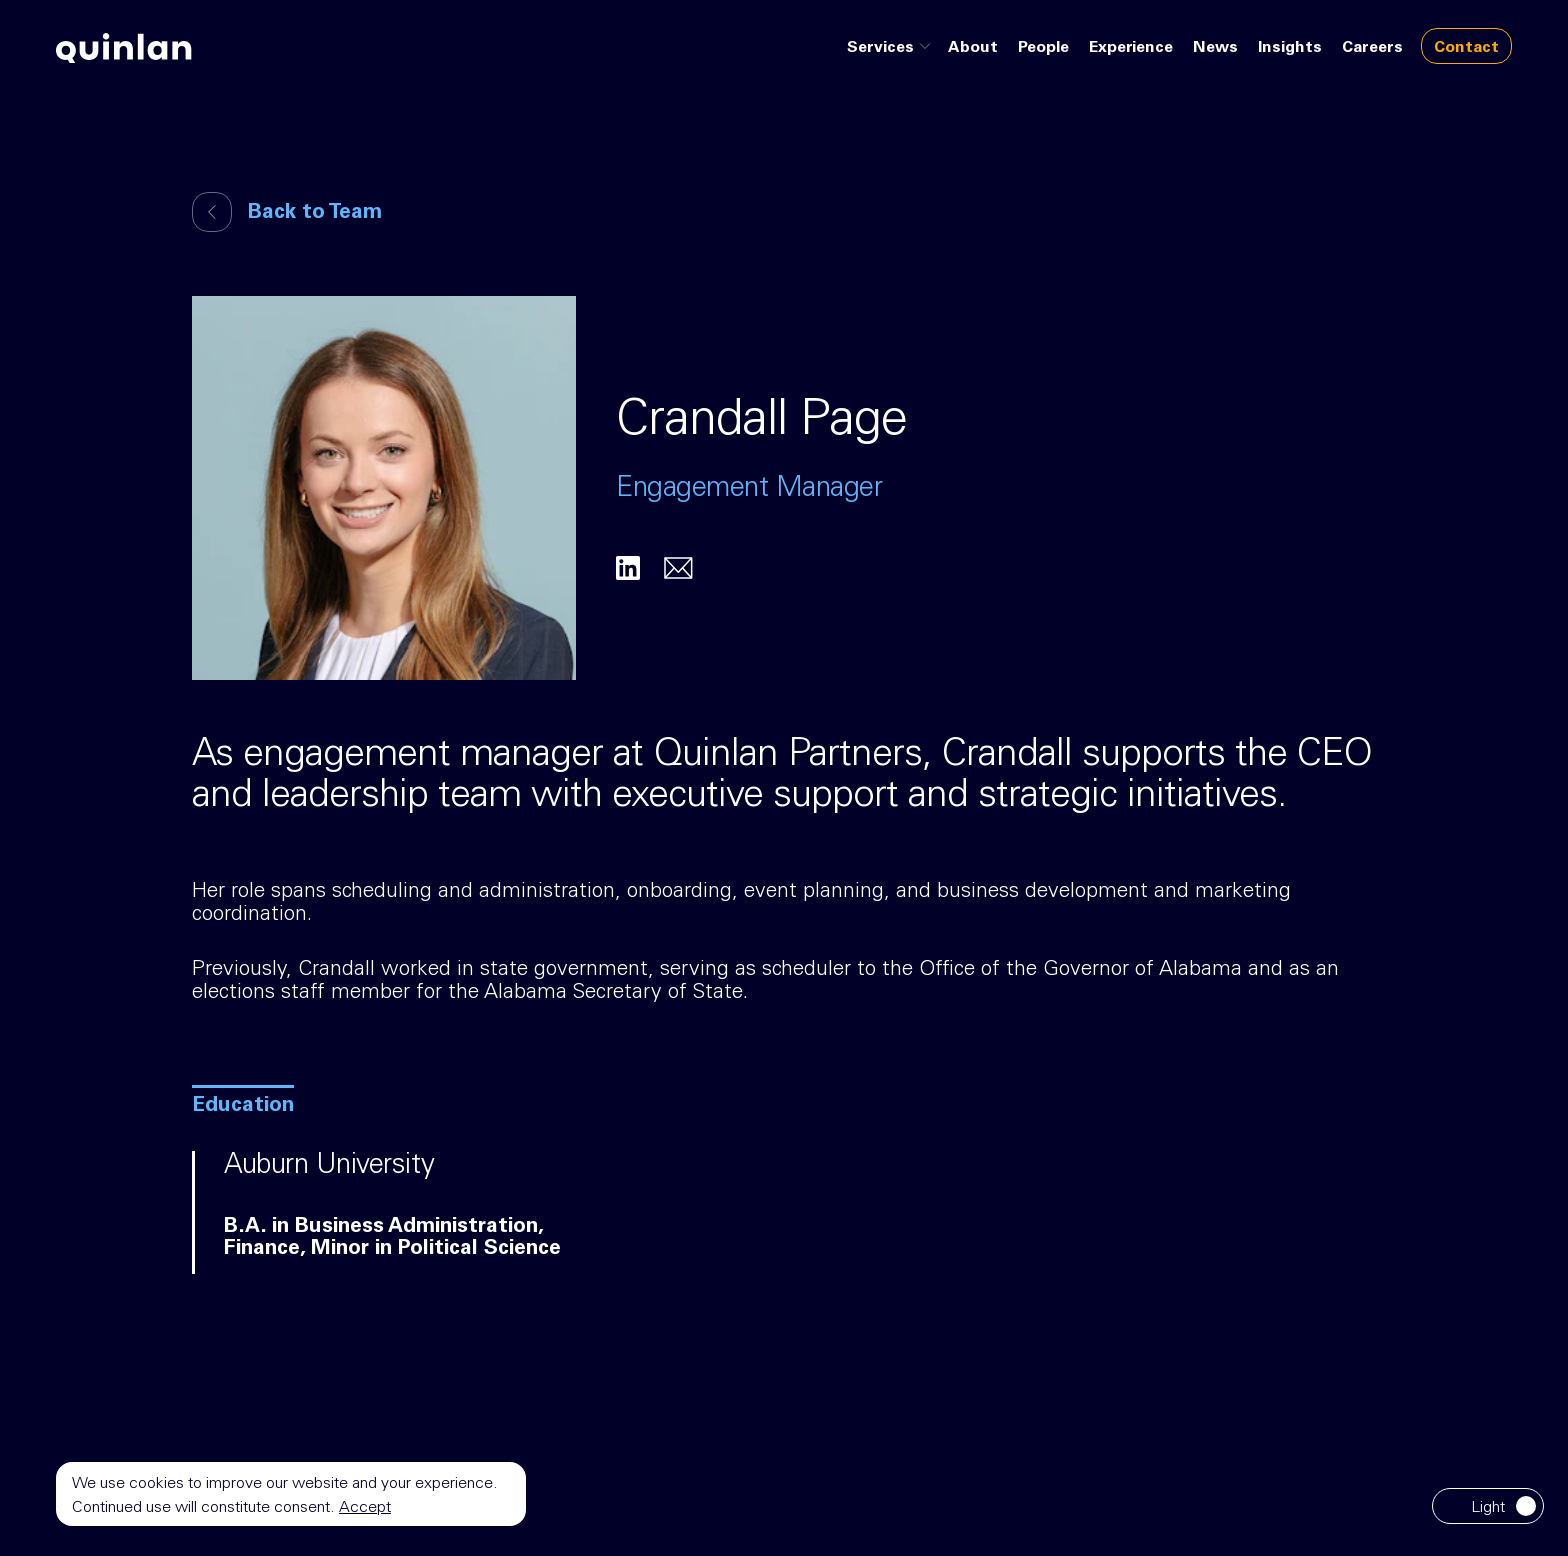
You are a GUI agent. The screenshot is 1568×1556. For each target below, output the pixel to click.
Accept (365, 1508)
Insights (1290, 48)
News (1215, 48)
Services (891, 48)
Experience (1131, 48)
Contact (1466, 48)
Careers (1372, 48)
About (973, 48)
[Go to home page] (124, 48)
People (1043, 48)
